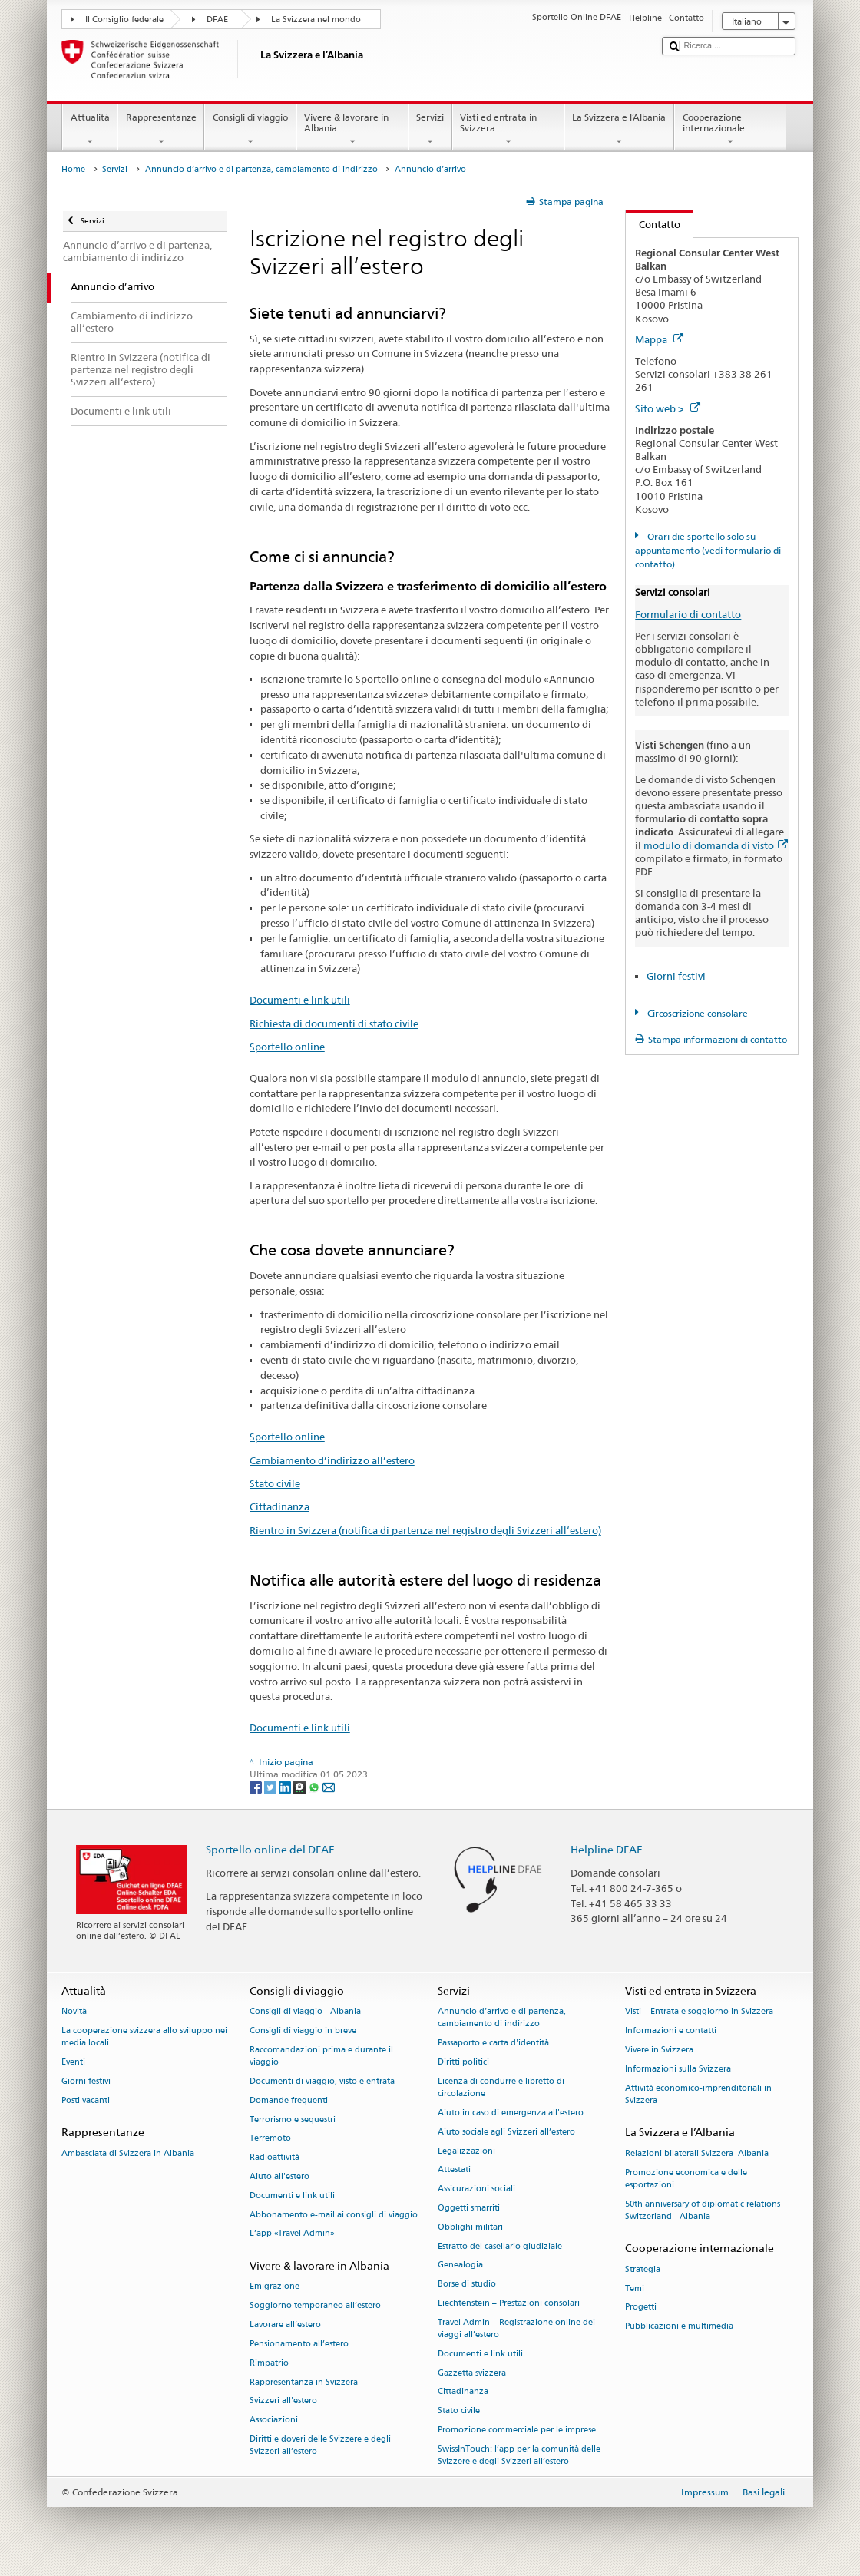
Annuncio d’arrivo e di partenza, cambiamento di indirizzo (261, 169)
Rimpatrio (269, 2363)
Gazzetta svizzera (472, 2373)
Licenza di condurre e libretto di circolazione (501, 2087)
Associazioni (274, 2421)
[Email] (328, 1786)
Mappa (659, 339)
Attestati (454, 2170)
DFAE (217, 20)
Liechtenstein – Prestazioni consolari (509, 2303)
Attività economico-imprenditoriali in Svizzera (698, 2094)
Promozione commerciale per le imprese (517, 2430)
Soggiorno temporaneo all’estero (315, 2306)
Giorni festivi (676, 976)
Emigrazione (274, 2287)
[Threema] (300, 1786)
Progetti (641, 2308)
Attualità (90, 129)
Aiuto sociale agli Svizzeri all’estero (506, 2132)
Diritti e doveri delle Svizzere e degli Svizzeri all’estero (320, 2445)
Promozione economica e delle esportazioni (686, 2179)
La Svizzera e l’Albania (619, 129)
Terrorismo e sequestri (293, 2120)
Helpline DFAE (607, 1849)
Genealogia (460, 2265)
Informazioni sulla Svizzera (678, 2069)
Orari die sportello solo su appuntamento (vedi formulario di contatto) (708, 550)
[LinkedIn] (286, 1786)
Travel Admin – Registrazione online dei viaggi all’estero (516, 2328)
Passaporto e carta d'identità (493, 2044)
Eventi (73, 2062)
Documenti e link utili (300, 1000)
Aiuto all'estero (279, 2176)
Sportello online (287, 1046)
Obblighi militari (470, 2227)
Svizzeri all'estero (283, 2401)
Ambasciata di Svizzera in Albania (127, 2153)
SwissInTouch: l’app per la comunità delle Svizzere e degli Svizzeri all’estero (519, 2455)
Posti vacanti (85, 2100)
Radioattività (274, 2158)
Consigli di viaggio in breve (303, 2030)
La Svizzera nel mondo (316, 20)
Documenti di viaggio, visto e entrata (322, 2081)
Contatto (653, 224)
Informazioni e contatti (670, 2030)
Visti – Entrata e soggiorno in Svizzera (699, 2012)
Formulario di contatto (688, 614)
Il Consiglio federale (124, 20)
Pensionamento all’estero (299, 2344)
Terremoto (270, 2139)
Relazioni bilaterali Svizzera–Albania (697, 2153)
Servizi (430, 129)
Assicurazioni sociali (476, 2189)
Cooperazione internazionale (730, 129)
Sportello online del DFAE (270, 1849)
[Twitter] (271, 1786)
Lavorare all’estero (285, 2325)
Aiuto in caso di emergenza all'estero (511, 2113)
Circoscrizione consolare (696, 1013)
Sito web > (667, 408)
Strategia (642, 2269)
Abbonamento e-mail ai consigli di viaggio (334, 2215)
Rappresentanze (160, 129)
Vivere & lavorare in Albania (352, 129)
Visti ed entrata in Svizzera (508, 129)
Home (73, 169)
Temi (634, 2288)
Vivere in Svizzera (659, 2050)
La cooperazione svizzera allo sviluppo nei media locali (144, 2036)
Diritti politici (463, 2062)
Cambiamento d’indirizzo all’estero (332, 1460)
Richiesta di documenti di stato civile (334, 1023)
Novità (74, 2012)
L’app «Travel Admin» (292, 2234)
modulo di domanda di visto (715, 845)
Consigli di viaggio (250, 129)
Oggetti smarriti (469, 2208)
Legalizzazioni (466, 2151)
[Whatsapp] (315, 1786)
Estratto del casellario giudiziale (500, 2246)
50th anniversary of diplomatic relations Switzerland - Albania (702, 2210)
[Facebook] (257, 1786)
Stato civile (275, 1483)
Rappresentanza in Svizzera (304, 2382)
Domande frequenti (289, 2100)
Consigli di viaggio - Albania (305, 2012)
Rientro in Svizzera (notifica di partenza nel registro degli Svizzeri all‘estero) (425, 1530)
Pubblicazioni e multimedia (679, 2327)
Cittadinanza (279, 1506)
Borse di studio (467, 2285)
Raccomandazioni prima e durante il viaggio (321, 2056)
